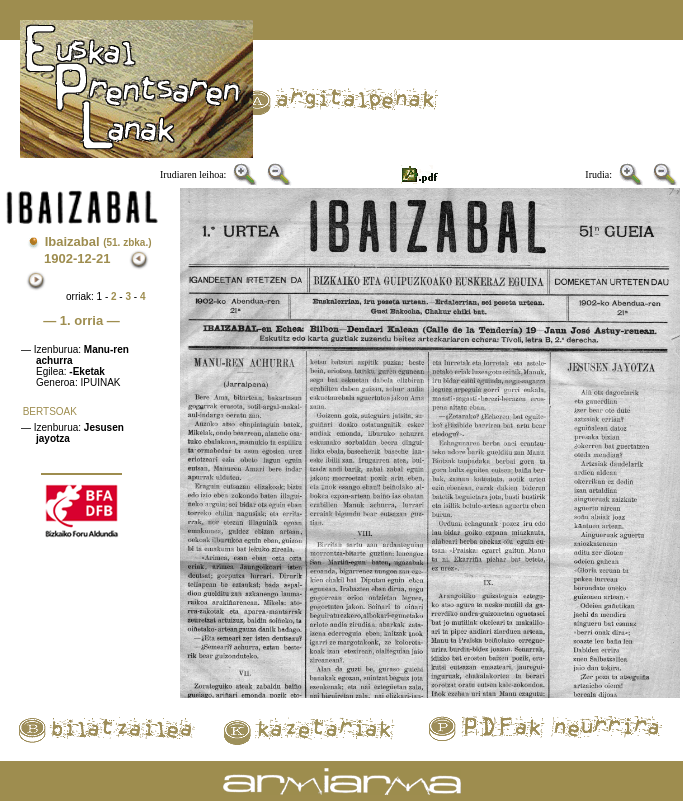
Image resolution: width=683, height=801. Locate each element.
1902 (58, 258)
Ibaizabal (98, 241)
